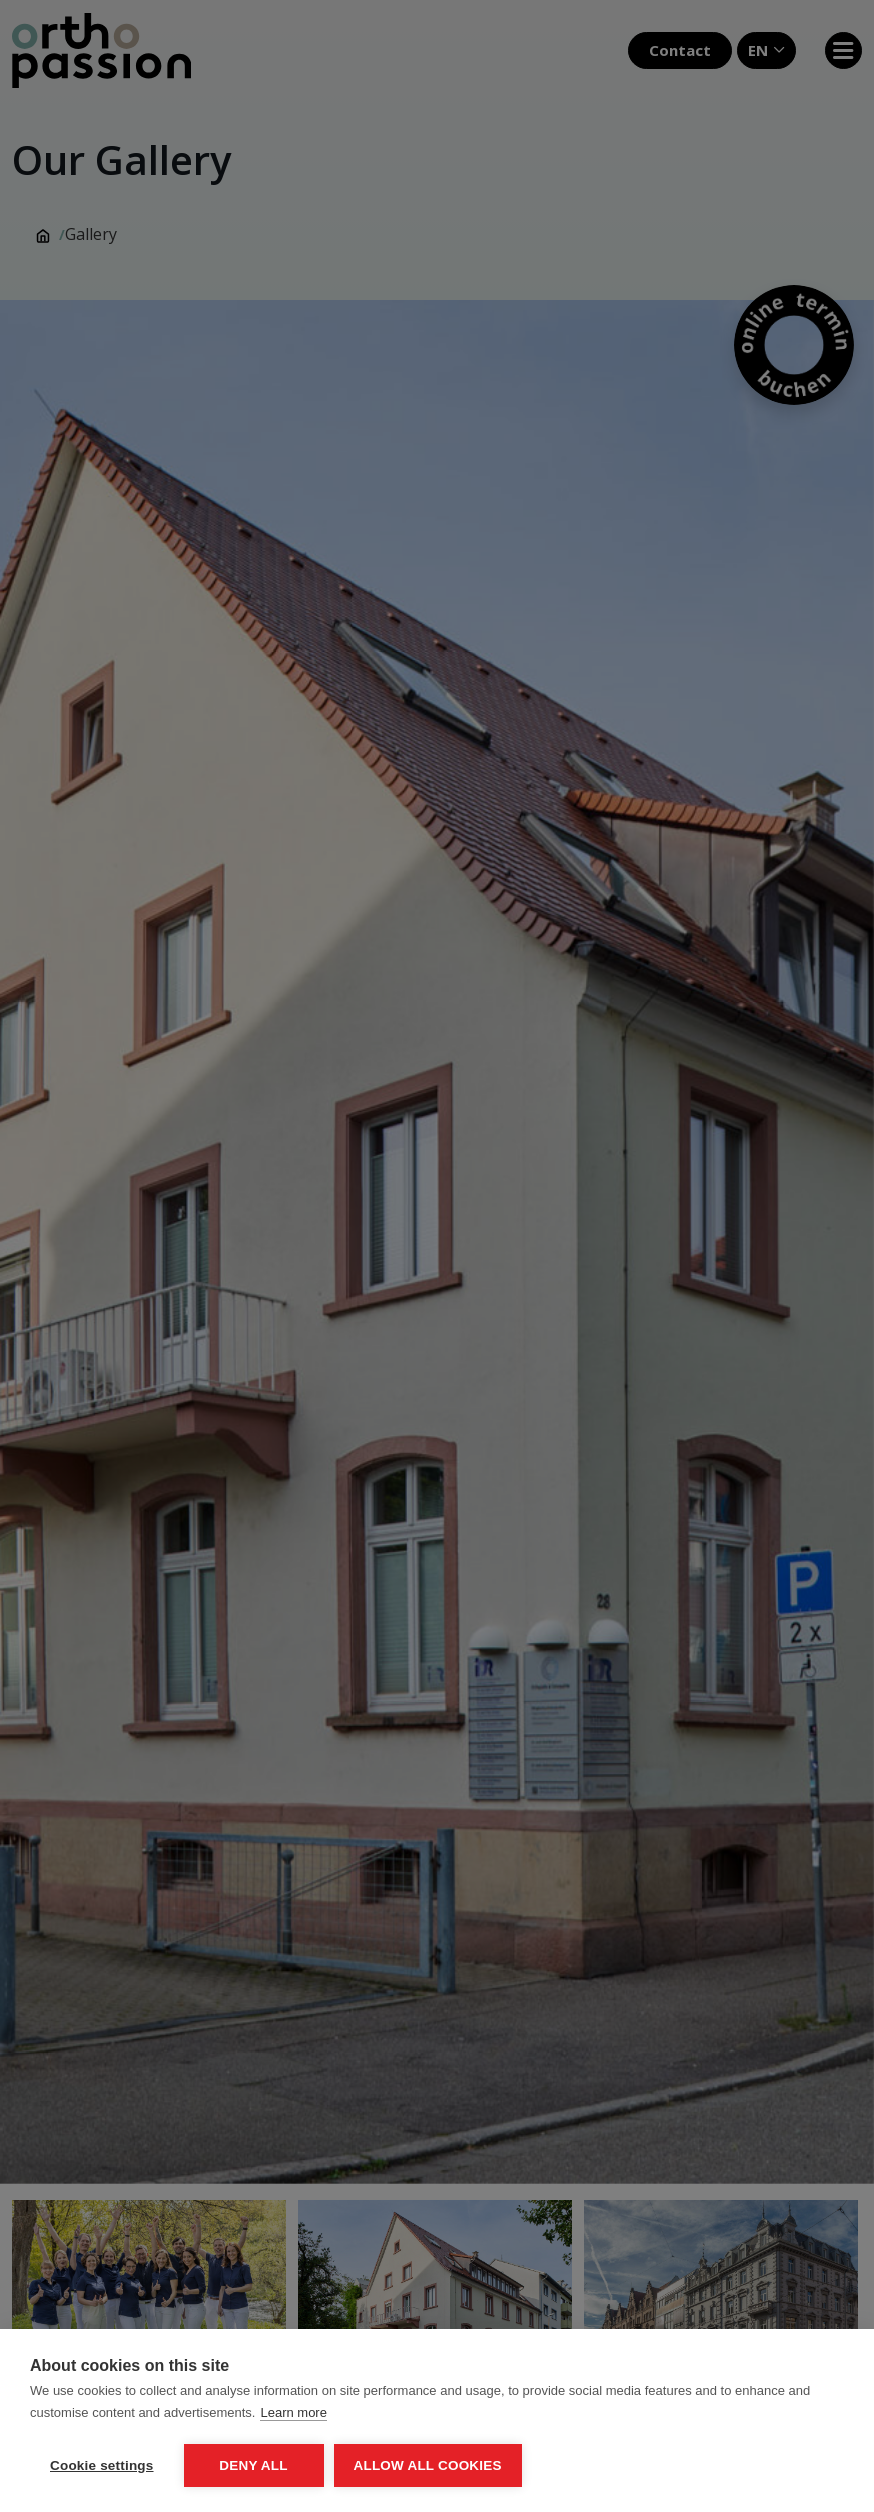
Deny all (253, 2465)
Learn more (293, 2412)
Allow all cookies (428, 2465)
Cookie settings (102, 2465)
